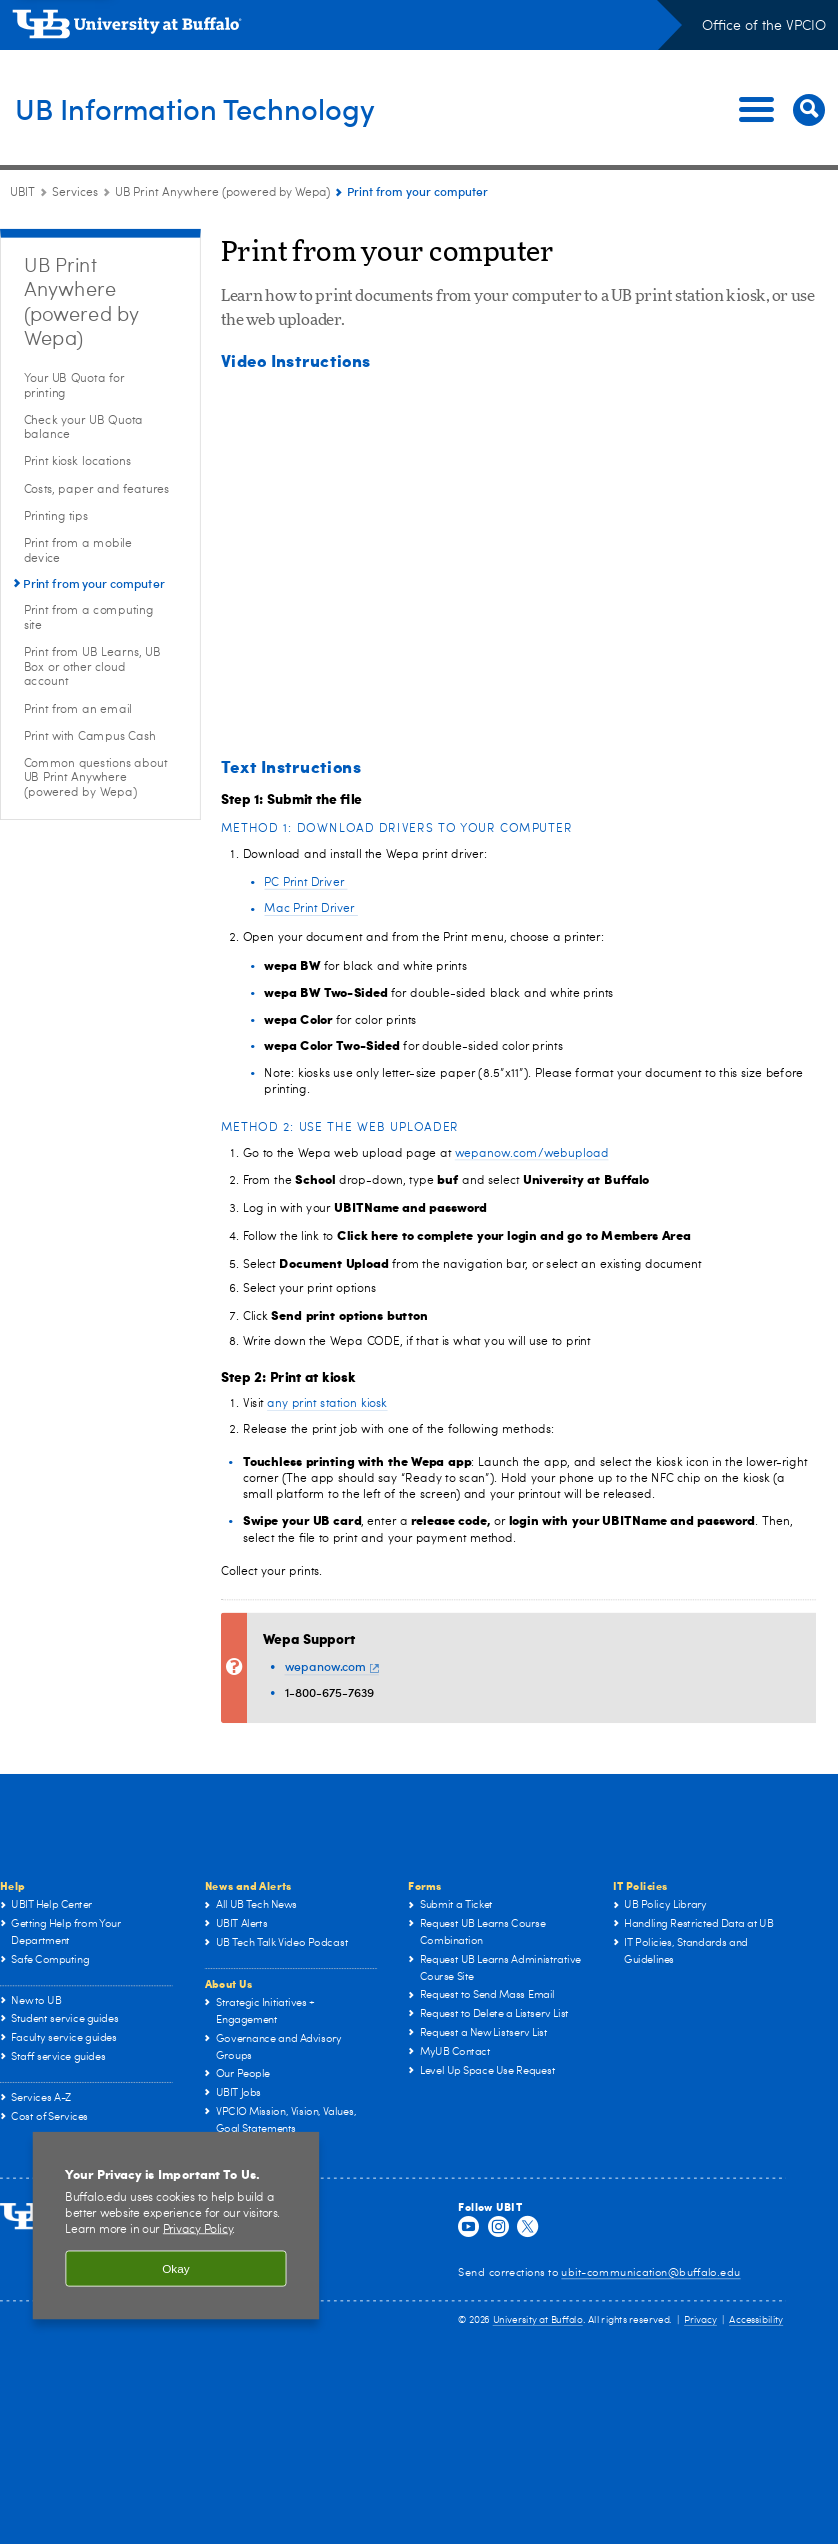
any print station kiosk (327, 1404)
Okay (175, 2268)
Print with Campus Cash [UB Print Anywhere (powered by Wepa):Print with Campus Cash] (90, 736)
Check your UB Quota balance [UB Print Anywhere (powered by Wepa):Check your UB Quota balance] (84, 427)
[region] (176, 2225)
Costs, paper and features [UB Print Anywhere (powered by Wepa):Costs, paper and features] (97, 489)
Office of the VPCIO (764, 26)
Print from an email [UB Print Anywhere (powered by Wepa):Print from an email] (78, 709)
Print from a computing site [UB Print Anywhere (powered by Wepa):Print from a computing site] (89, 617)
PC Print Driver (305, 882)
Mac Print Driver (310, 908)
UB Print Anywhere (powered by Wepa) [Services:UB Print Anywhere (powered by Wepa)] (222, 193)
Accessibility (756, 2320)
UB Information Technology (235, 108)
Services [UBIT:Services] (75, 193)
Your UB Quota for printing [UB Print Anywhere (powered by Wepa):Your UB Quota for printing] (74, 385)
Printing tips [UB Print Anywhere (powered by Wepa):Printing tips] (56, 516)
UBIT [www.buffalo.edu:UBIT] (22, 193)
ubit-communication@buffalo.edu (650, 2272)
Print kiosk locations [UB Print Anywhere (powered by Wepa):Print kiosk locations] (77, 462)
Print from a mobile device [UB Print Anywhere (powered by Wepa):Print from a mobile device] (78, 550)
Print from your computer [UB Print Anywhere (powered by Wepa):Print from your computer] (94, 583)
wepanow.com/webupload (532, 1153)
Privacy (700, 2320)
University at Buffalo (538, 2320)
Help (12, 1885)
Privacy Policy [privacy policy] (198, 2229)
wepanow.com (332, 1666)
